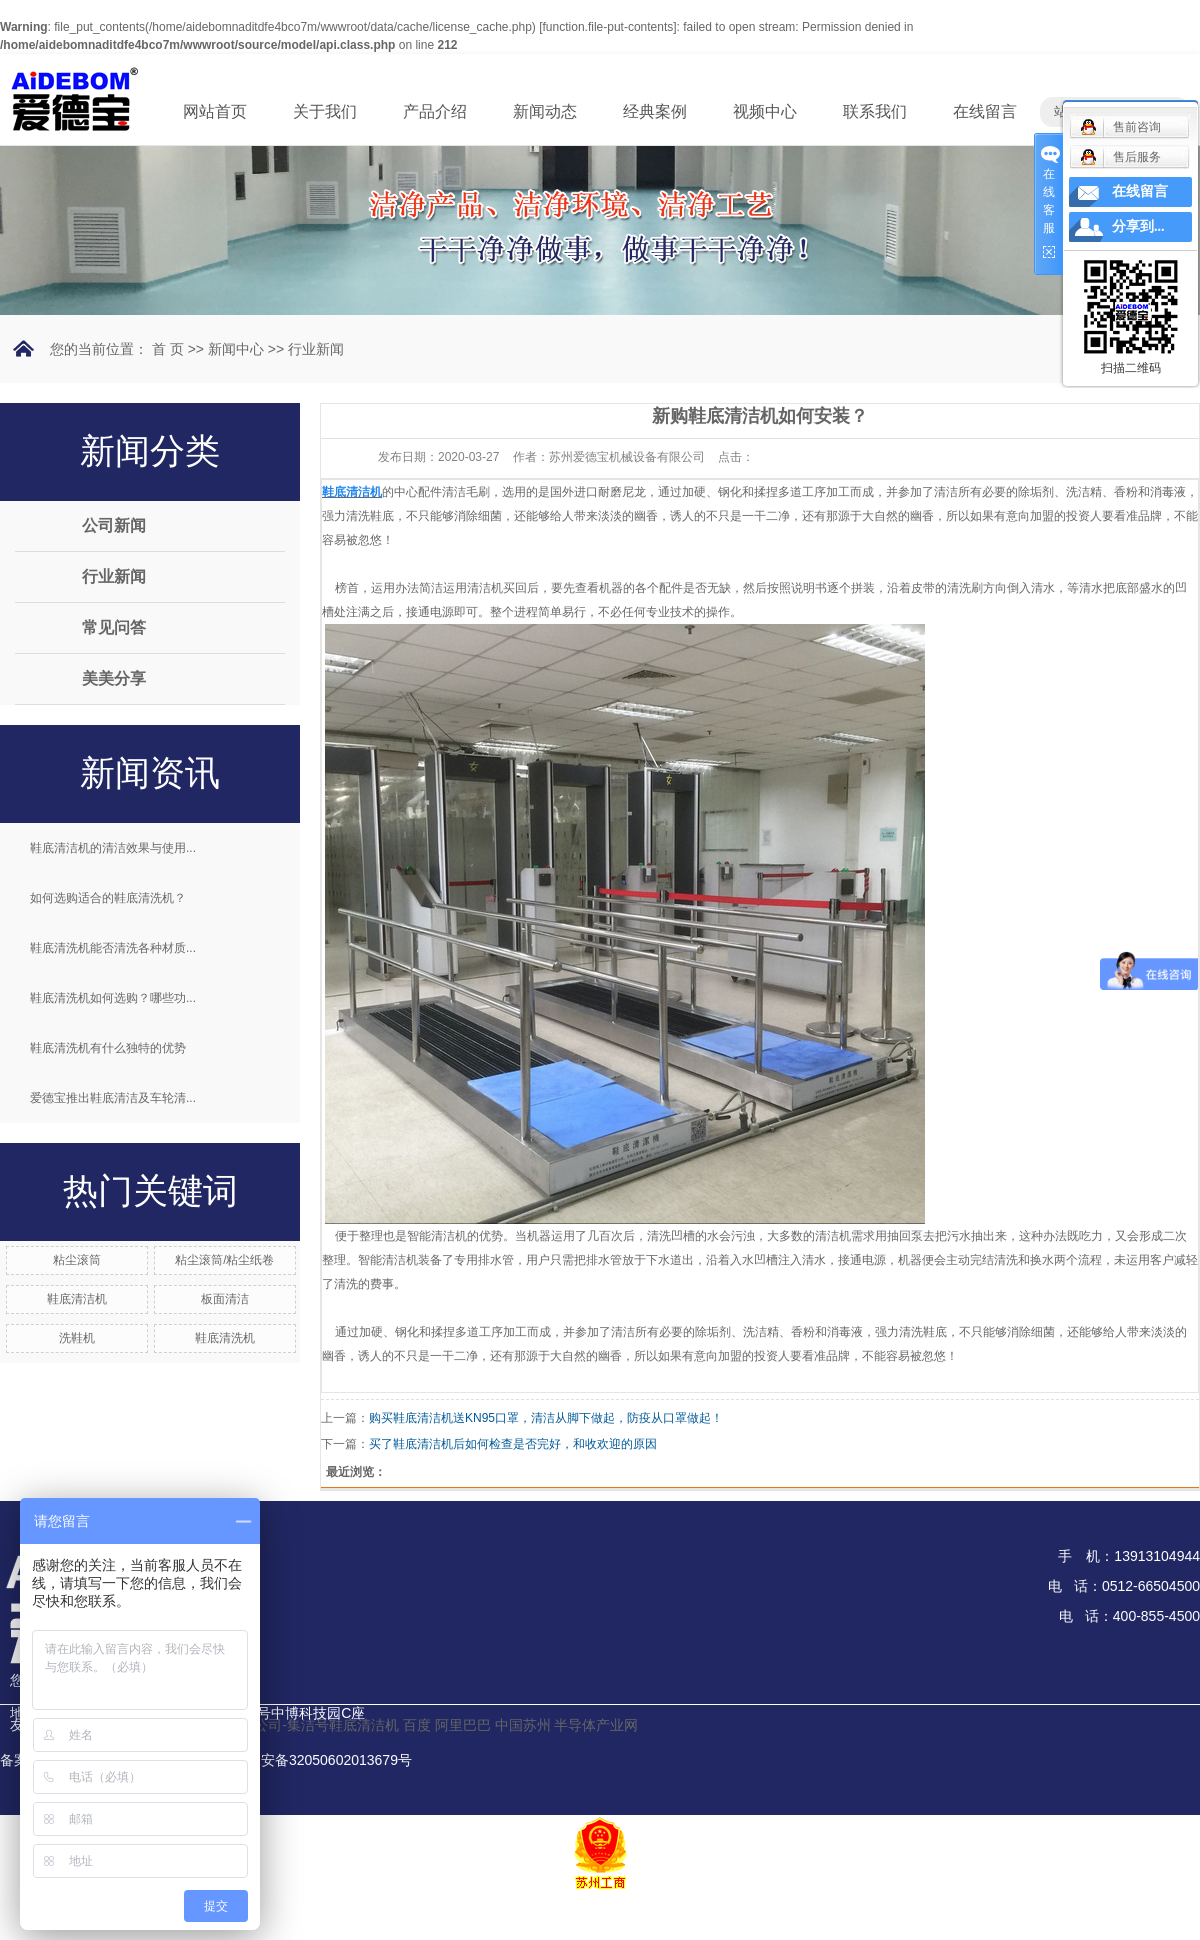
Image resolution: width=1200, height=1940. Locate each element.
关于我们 (325, 111)
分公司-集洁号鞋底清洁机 (319, 1725)
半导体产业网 (596, 1725)
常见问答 (114, 627)
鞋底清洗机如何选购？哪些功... (113, 998)
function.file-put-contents (608, 27)
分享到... (1138, 226)
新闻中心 (236, 349)
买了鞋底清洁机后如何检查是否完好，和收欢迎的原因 (513, 1444)
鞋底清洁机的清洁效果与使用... (113, 848)
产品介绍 (435, 111)
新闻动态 (545, 111)
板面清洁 (225, 1299)
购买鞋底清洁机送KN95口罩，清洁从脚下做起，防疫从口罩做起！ (546, 1418)
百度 (417, 1725)
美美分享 (114, 678)
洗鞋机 (77, 1338)
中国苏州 (523, 1725)
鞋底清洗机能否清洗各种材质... (113, 948)
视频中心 (765, 111)
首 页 (168, 349)
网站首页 (215, 111)
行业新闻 (316, 349)
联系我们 (875, 111)
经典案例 (655, 111)
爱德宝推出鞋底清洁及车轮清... (113, 1098)
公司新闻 (114, 525)
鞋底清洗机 (225, 1338)
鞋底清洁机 (77, 1299)
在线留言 (985, 111)
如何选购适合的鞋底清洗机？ (108, 898)
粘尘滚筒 (77, 1260)
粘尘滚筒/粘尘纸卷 (224, 1260)
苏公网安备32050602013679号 (303, 1760)
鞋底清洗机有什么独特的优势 (108, 1048)
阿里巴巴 (463, 1725)
